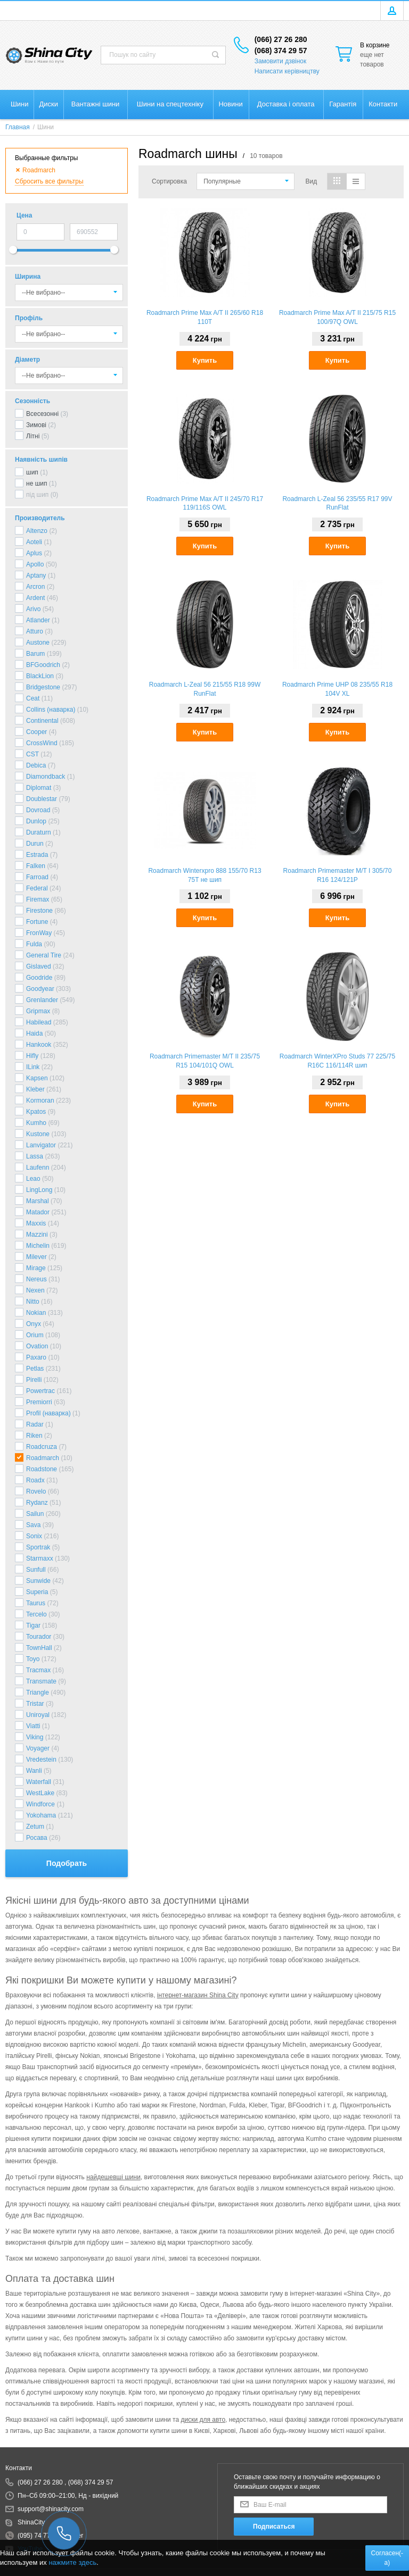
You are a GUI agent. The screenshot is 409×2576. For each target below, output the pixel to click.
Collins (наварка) (50, 709)
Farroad (37, 877)
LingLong (39, 1190)
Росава (36, 1837)
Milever (36, 1257)
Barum (35, 653)
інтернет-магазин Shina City (198, 1995)
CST (32, 754)
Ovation (37, 1346)
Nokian (36, 1312)
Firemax (37, 899)
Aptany (36, 575)
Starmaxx (39, 1558)
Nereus (36, 1279)
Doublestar (41, 799)
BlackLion (40, 676)
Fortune (37, 922)
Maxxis (36, 1223)
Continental (42, 720)
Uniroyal (38, 1715)
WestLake (40, 1793)
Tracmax (38, 1670)
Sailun (35, 1514)
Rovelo (36, 1491)
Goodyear (40, 989)
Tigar (33, 1625)
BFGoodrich (43, 665)
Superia (37, 1592)
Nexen (35, 1290)
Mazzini (37, 1234)
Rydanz (37, 1502)
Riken (34, 1435)
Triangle (37, 1692)
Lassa (34, 1156)
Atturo (34, 631)
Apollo (35, 564)
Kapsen (37, 1078)
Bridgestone (43, 687)
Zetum (35, 1826)
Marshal (37, 1201)
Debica (36, 765)
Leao (33, 1178)
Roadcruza (41, 1446)
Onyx (33, 1324)
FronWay (39, 933)
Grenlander (42, 1000)
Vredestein (41, 1759)
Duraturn (38, 832)
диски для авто (203, 2419)
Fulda (34, 944)
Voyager (38, 1748)
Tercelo (36, 1614)
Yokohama (41, 1815)
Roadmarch (42, 1458)
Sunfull (36, 1569)
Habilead (38, 1022)
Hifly (32, 1056)
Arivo (33, 609)
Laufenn (37, 1167)
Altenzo (36, 531)
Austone (38, 642)
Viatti (33, 1726)
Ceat (32, 698)
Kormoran (40, 1100)
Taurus (35, 1603)
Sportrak (38, 1547)
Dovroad (38, 810)
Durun (35, 843)
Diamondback (45, 776)
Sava (33, 1525)
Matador (38, 1212)
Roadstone (41, 1469)
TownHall (39, 1648)
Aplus (34, 553)
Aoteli (34, 542)
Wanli (34, 1770)
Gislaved (38, 966)
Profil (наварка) (48, 1413)
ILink (32, 1067)
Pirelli (34, 1379)
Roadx (35, 1480)
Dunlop (36, 821)
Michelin (38, 1245)
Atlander (38, 620)
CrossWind (42, 743)
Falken (35, 866)
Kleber (35, 1089)
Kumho (36, 1123)
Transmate (41, 1681)
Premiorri (39, 1402)
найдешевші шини (113, 2177)
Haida (34, 1033)
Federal (37, 888)
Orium (35, 1335)
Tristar (35, 1703)
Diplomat (38, 787)
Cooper (36, 732)
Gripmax (38, 1011)
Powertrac (40, 1391)
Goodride (39, 977)
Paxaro (36, 1357)
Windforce (40, 1804)
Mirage (36, 1268)
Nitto (32, 1301)
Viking (34, 1737)
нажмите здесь (72, 2562)
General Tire (43, 955)
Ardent (35, 598)
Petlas (35, 1368)
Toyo (32, 1659)
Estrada (37, 854)
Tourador (38, 1636)
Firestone (39, 910)
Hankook (38, 1044)
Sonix (34, 1536)
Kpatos (36, 1111)
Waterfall (38, 1782)
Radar (35, 1424)
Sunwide (38, 1581)
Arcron (35, 586)
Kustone (38, 1134)
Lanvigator (41, 1145)
